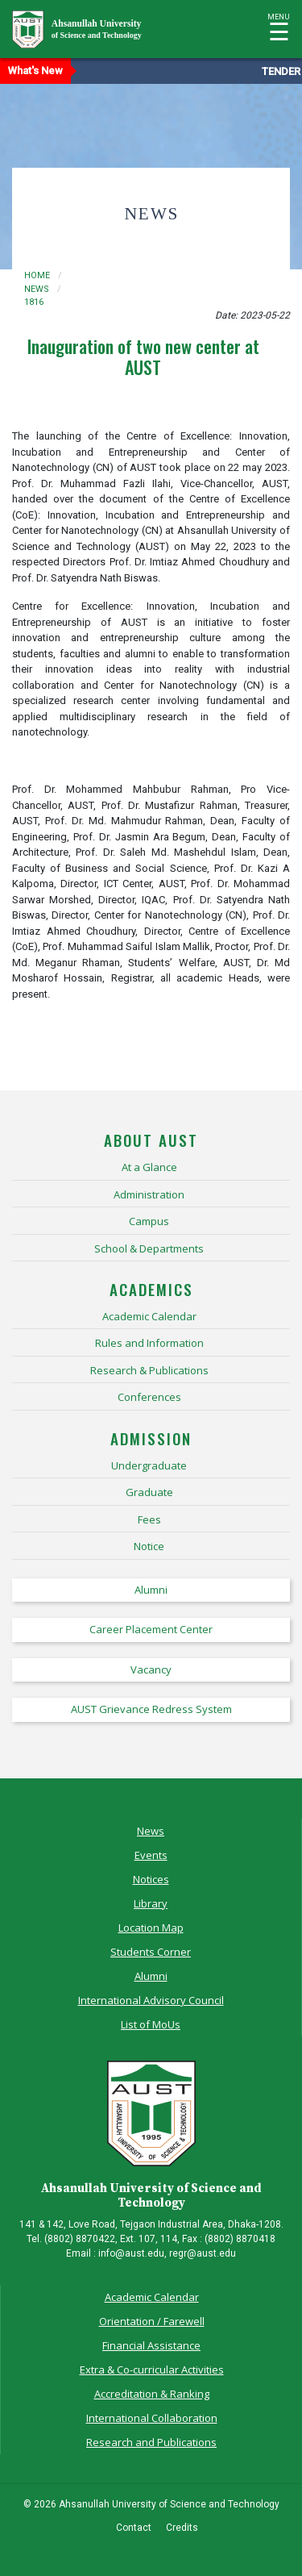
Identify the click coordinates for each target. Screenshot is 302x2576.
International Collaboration (151, 2418)
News (150, 1831)
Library (151, 1903)
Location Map (151, 1927)
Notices (151, 1879)
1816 (33, 302)
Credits (182, 2527)
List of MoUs (150, 2024)
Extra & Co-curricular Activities (152, 2369)
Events (151, 1855)
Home (37, 275)
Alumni (151, 1976)
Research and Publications (151, 2442)
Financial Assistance (151, 2345)
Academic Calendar (152, 2297)
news (36, 289)
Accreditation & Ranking (151, 2393)
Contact (133, 2527)
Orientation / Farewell (152, 2321)
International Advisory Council (151, 2000)
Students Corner (150, 1952)
